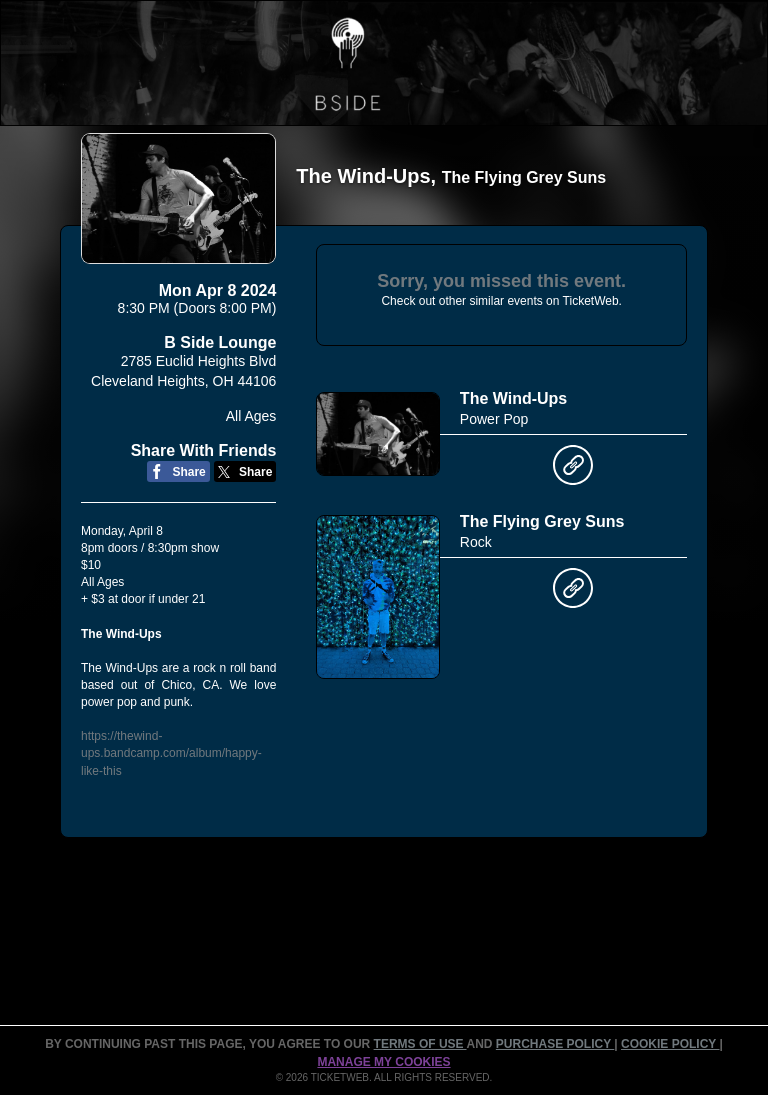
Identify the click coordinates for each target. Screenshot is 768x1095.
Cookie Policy (670, 1044)
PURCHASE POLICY (555, 1044)
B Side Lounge (220, 342)
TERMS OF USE (420, 1044)
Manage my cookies (383, 1062)
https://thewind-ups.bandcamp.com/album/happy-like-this (171, 753)
